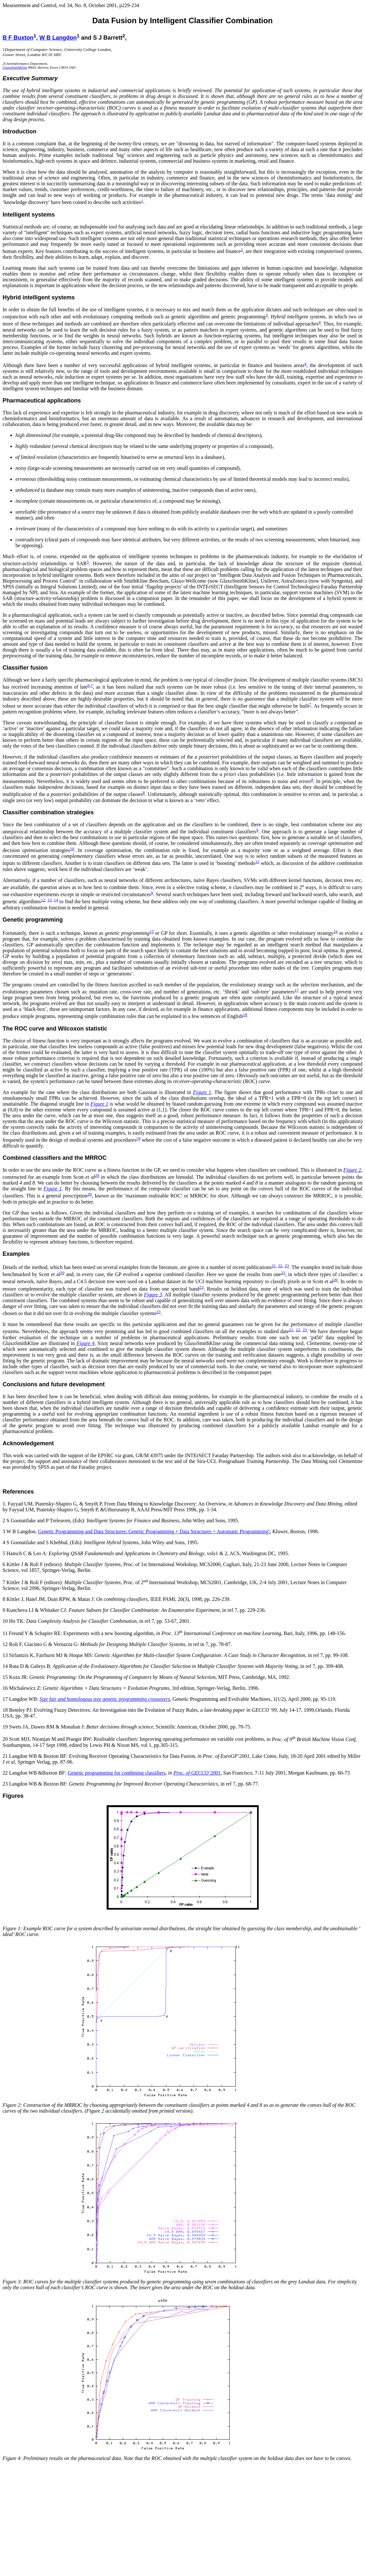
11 (257, 861)
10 (72, 848)
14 (56, 899)
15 (151, 931)
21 (274, 1265)
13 (49, 899)
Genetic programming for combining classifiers (117, 1773)
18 (245, 1014)
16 (335, 931)
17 (296, 990)
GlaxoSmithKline (15, 67)
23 (286, 1265)
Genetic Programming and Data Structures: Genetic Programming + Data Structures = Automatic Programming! (154, 1531)
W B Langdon (58, 37)
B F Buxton (18, 37)
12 (43, 899)
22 (280, 1265)
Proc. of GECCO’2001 (197, 1773)
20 (97, 1175)
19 (138, 1138)
